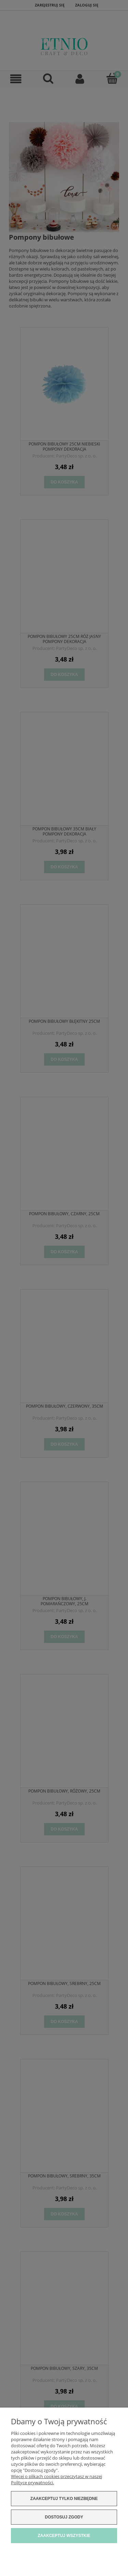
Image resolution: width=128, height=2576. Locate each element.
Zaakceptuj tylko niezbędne (64, 2498)
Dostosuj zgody (64, 2517)
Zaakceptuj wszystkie (64, 2535)
